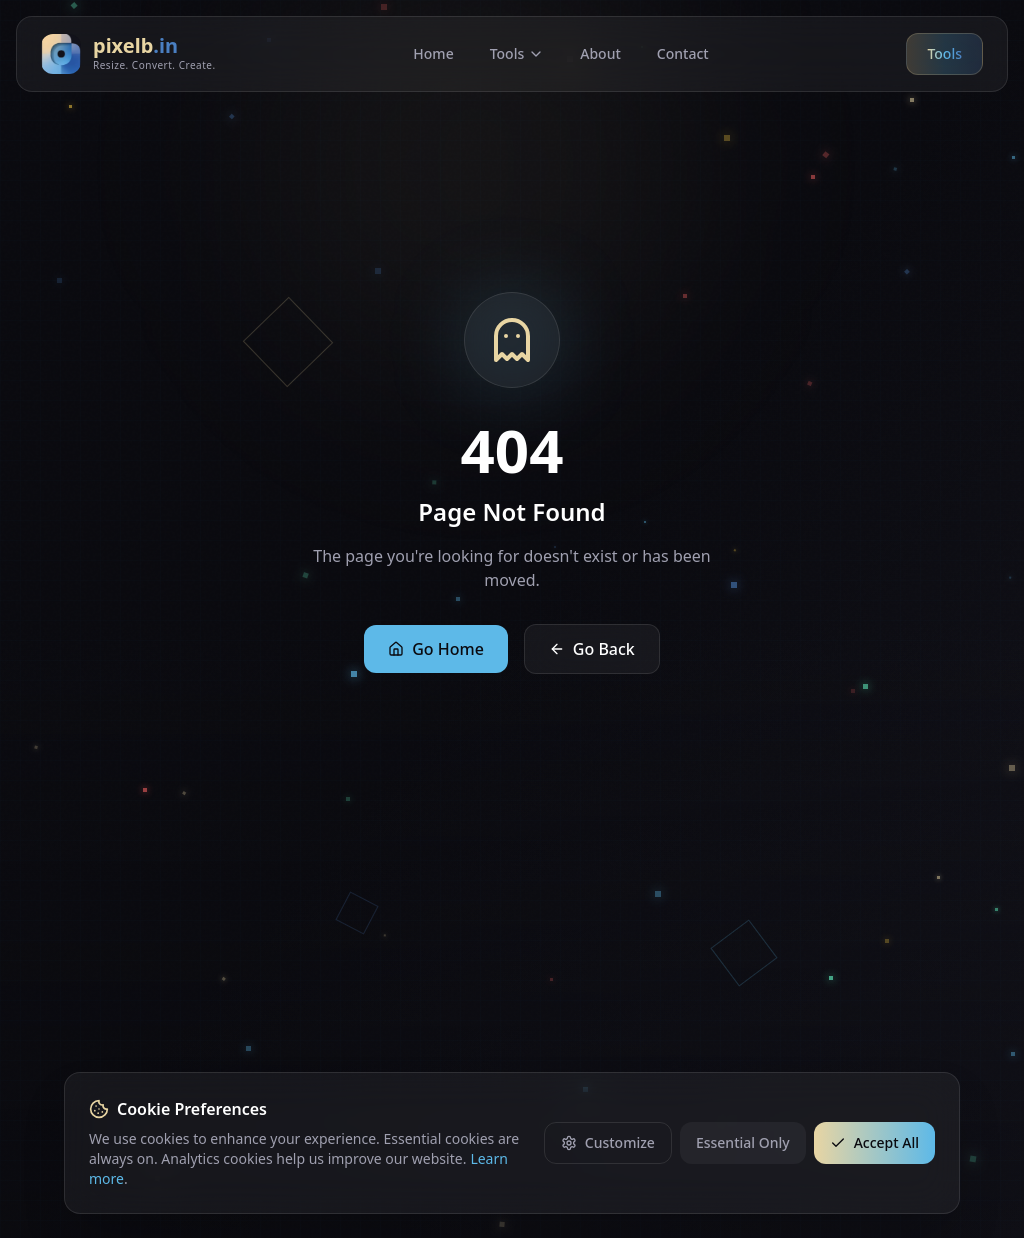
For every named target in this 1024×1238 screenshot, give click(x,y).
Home (433, 53)
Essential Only (743, 1142)
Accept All (874, 1142)
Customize (608, 1142)
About (600, 53)
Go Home (436, 649)
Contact (683, 53)
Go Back (592, 649)
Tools (517, 53)
